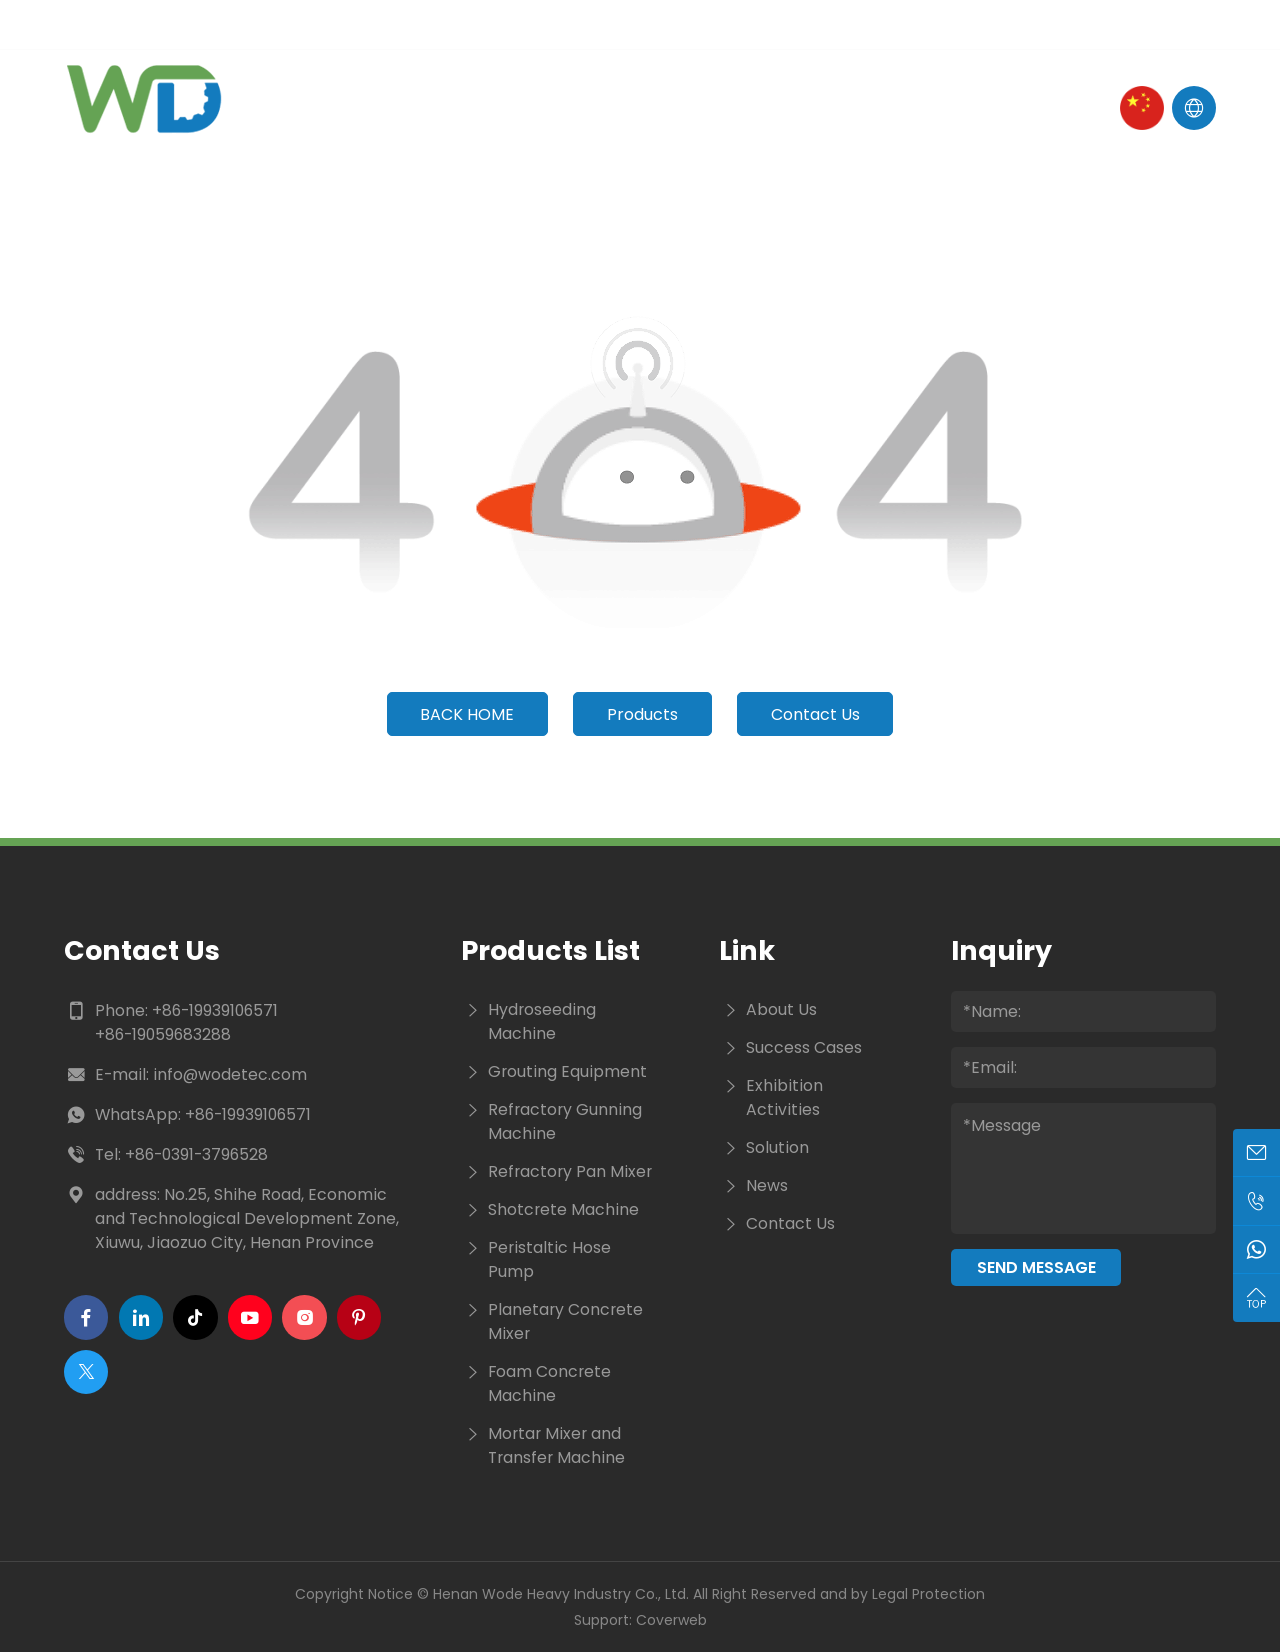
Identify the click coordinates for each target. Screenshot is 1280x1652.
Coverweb (671, 1620)
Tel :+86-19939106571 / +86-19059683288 (476, 24)
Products (577, 107)
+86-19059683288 (163, 1034)
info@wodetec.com (230, 1074)
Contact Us (885, 107)
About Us (454, 107)
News (682, 107)
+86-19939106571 (215, 1010)
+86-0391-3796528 (196, 1154)
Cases (766, 107)
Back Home (467, 714)
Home (353, 107)
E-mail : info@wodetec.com (176, 24)
